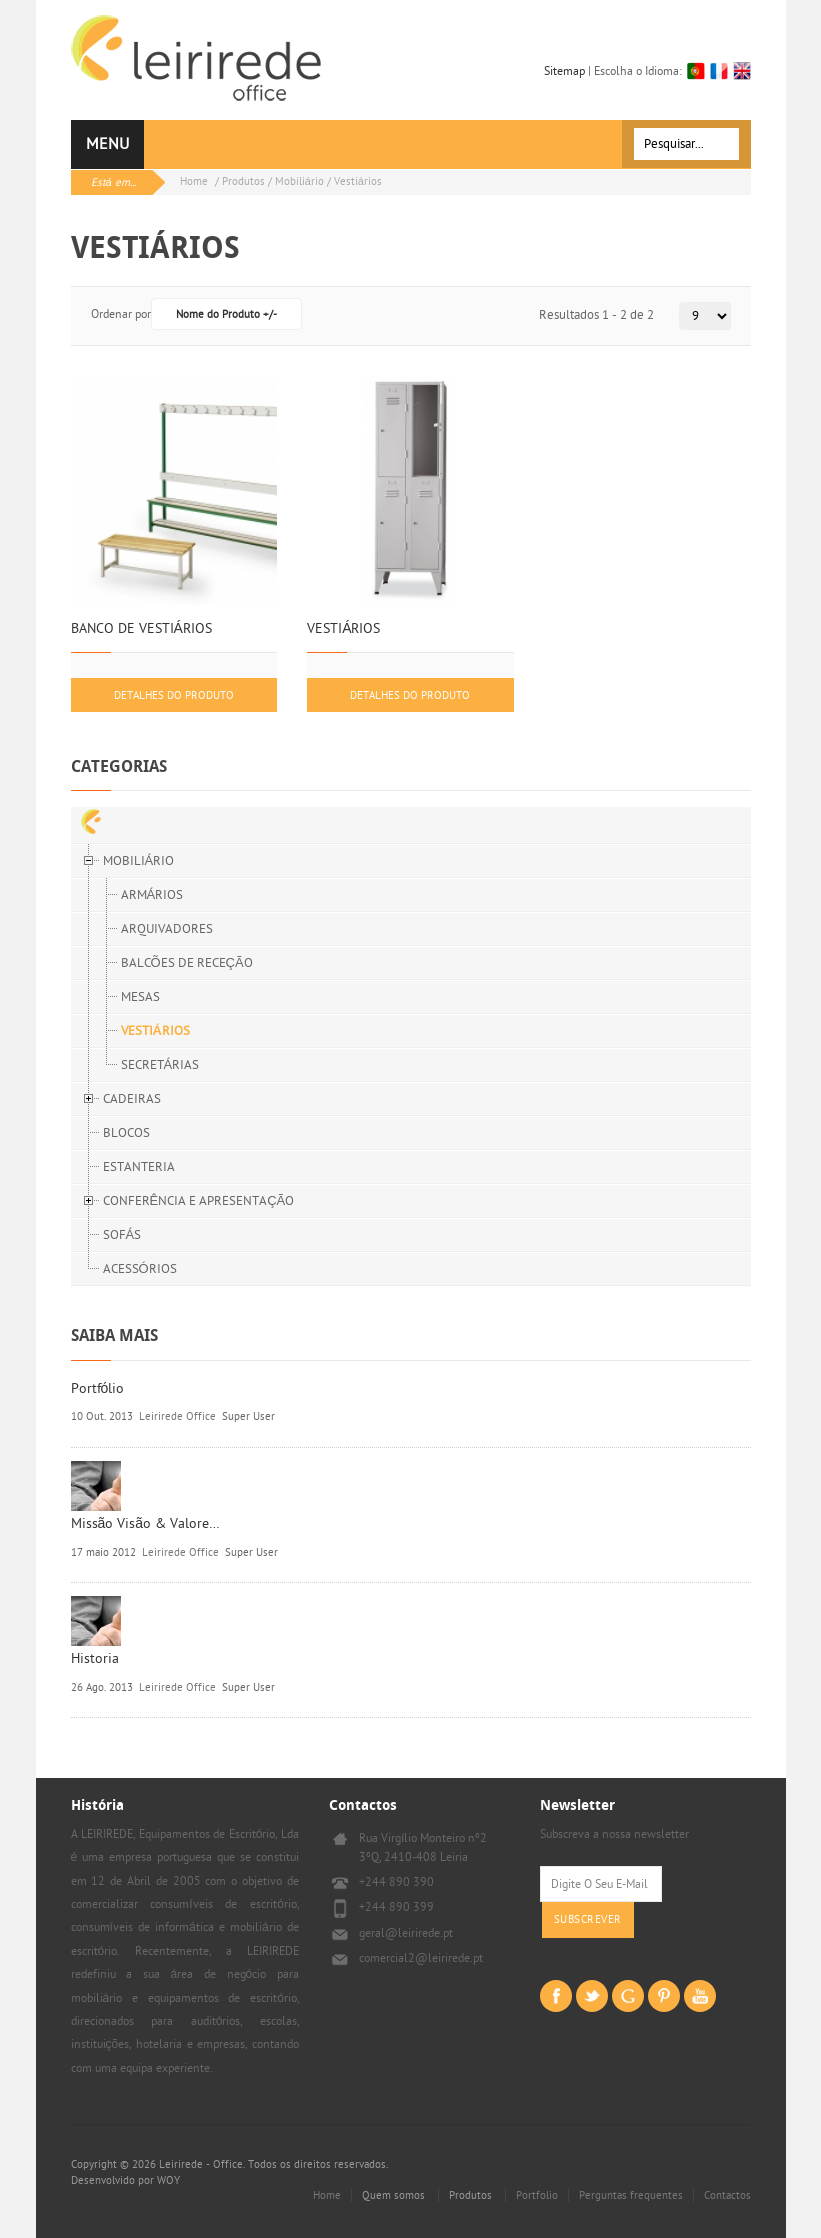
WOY (168, 2180)
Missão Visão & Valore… (146, 1523)
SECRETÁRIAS (160, 1065)
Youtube (700, 1996)
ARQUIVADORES (167, 929)
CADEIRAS (132, 1099)
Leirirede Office (177, 1416)
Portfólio (98, 1388)
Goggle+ (628, 1996)
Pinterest (664, 1996)
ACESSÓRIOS (140, 1269)
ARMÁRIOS (152, 895)
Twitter (592, 1996)
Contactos (727, 2195)
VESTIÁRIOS (343, 629)
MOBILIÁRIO (139, 861)
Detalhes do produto (174, 695)
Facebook (556, 1996)
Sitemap (564, 71)
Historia (95, 1658)
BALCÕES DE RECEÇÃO (187, 963)
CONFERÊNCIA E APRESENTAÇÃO (199, 1201)
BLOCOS (126, 1133)
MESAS (140, 997)
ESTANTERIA (139, 1167)
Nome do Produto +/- (226, 314)
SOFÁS (122, 1235)
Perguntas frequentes (631, 2195)
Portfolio (537, 2195)
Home (194, 181)
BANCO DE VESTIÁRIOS (141, 629)
